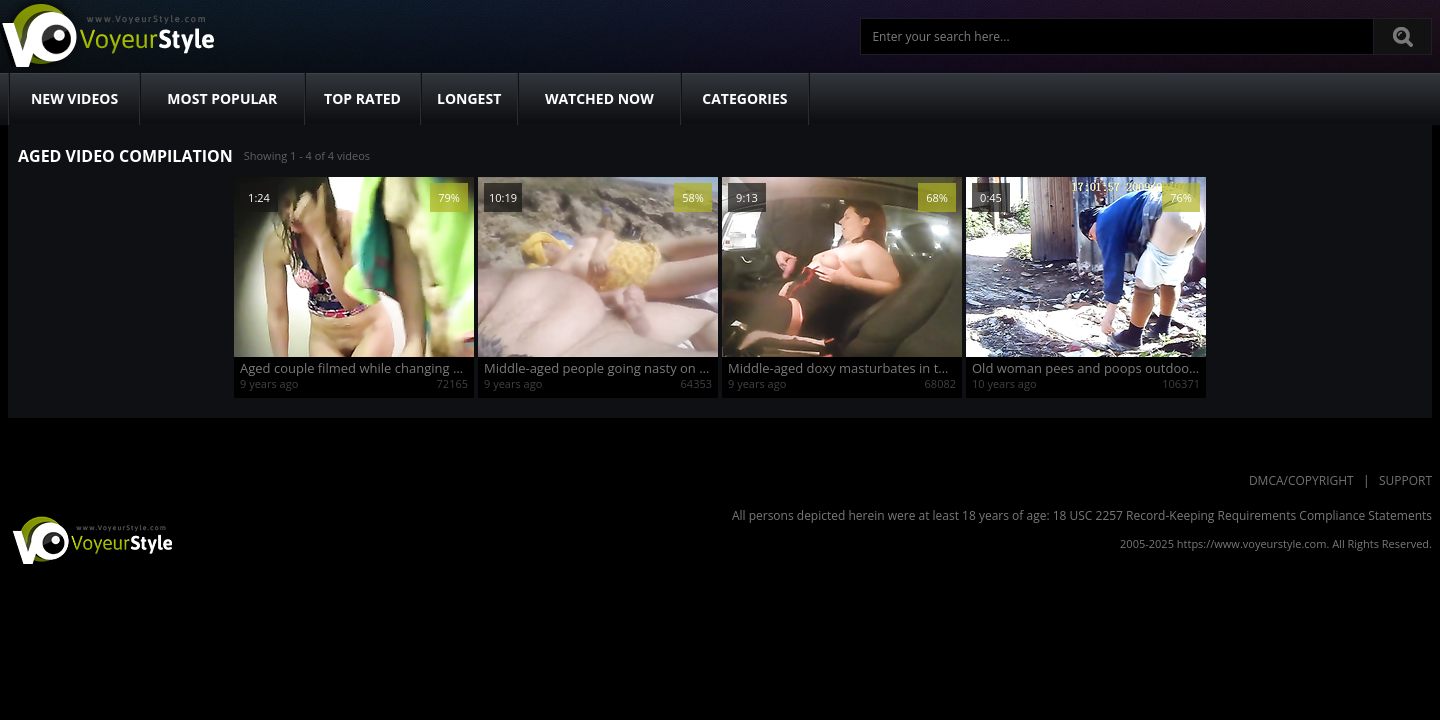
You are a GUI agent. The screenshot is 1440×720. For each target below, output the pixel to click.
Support (1405, 480)
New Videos (74, 98)
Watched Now (599, 98)
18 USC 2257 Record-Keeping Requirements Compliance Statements (1242, 515)
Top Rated (362, 98)
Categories (744, 98)
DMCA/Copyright (1301, 480)
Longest (469, 98)
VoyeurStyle (90, 539)
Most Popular (222, 98)
